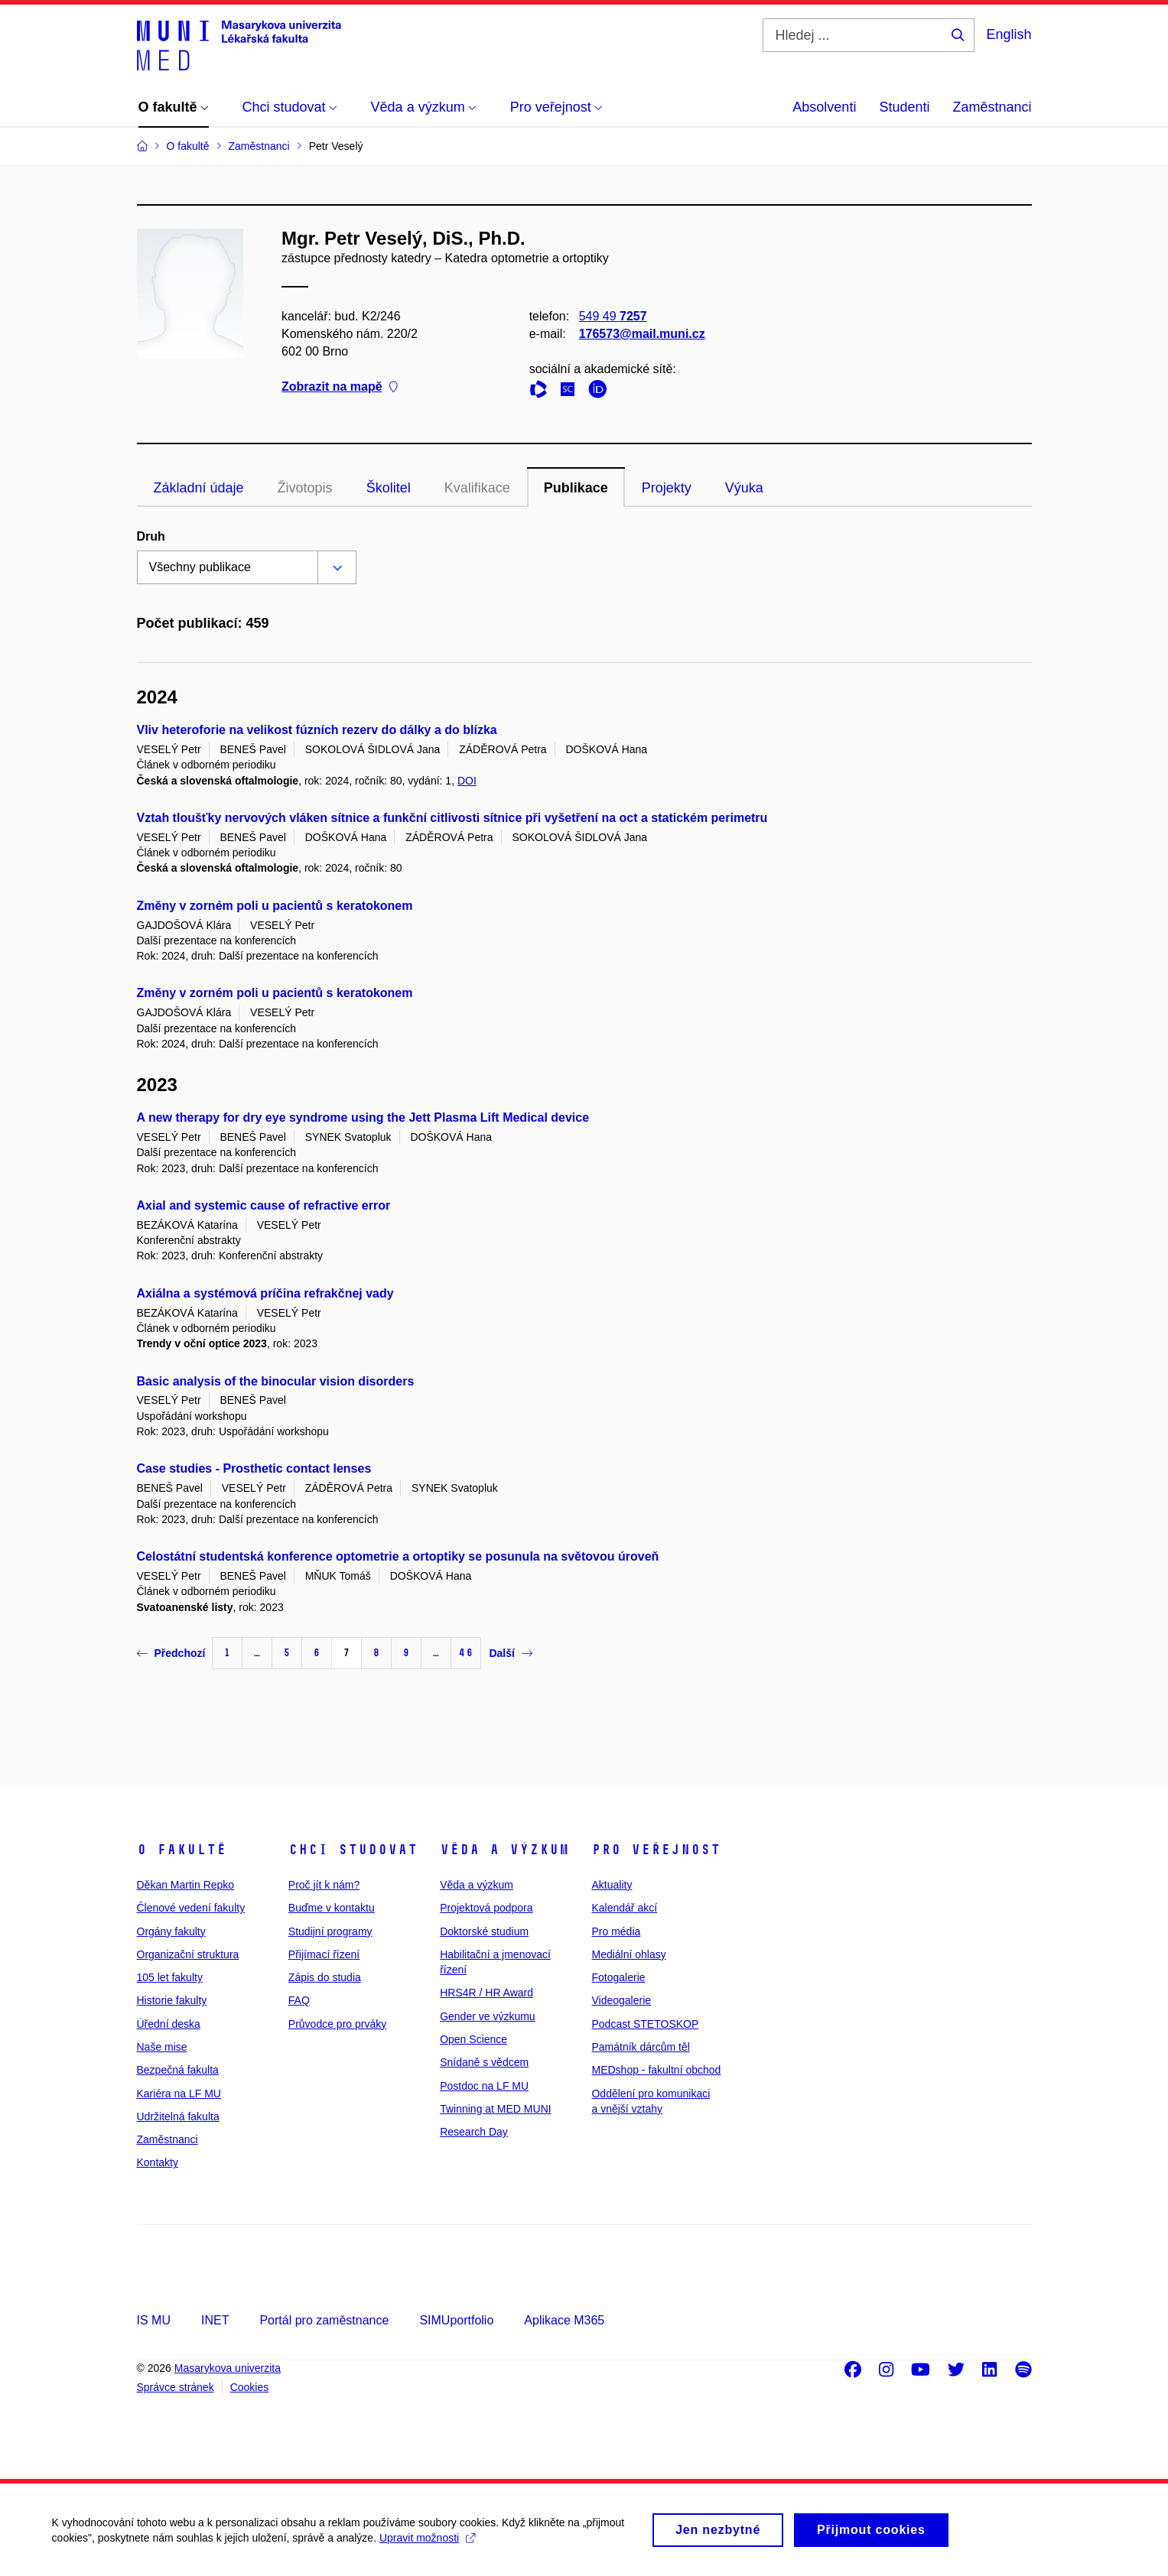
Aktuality (611, 1885)
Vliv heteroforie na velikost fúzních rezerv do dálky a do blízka (317, 729)
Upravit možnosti (429, 2543)
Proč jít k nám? (324, 1885)
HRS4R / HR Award (486, 1992)
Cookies (249, 2387)
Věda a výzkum (504, 1849)
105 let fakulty (170, 1977)
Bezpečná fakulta (178, 2070)
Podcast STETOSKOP (644, 2024)
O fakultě (181, 1849)
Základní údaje (199, 487)
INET (215, 2320)
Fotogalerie (618, 1977)
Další (510, 1653)
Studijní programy (330, 1931)
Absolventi (824, 107)
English (1008, 34)
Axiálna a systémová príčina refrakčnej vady (265, 1293)
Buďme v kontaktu (331, 1908)
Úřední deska (168, 2024)
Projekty (666, 487)
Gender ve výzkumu (487, 2016)
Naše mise (162, 2047)
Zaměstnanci (991, 107)
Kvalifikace (477, 487)
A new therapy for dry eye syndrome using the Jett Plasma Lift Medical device (363, 1117)
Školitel (388, 487)
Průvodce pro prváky (337, 2024)
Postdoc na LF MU (484, 2086)
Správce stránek (175, 2387)
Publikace (576, 487)
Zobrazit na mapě (339, 387)
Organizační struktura (188, 1954)
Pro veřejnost (656, 1849)
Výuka (744, 487)
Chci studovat (353, 1849)
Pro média (615, 1931)
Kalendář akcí (624, 1908)
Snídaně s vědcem (484, 2062)
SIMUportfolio (456, 2320)
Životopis (305, 487)
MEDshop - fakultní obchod (656, 2070)
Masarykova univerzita (227, 2368)
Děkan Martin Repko (186, 1885)
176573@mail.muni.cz (641, 333)
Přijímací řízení (324, 1954)
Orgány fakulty (171, 1931)
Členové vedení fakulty (191, 1908)
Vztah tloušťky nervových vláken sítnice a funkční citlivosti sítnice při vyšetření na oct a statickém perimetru (452, 817)
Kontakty (157, 2162)
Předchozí (171, 1653)
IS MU (154, 2320)
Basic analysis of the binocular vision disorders (276, 1381)
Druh (151, 536)
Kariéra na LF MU (179, 2093)
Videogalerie (621, 2000)
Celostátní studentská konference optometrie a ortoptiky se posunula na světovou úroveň (398, 1556)
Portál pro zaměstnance (324, 2320)
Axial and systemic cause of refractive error (264, 1205)
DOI (467, 781)
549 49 (612, 316)
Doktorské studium (484, 1931)
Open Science (473, 2039)
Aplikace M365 (564, 2320)
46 (465, 1652)
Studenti (904, 107)
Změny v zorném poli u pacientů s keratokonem (275, 905)
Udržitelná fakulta (178, 2116)
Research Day (474, 2132)
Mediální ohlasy (628, 1954)
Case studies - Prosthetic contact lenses (254, 1468)
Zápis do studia (324, 1977)
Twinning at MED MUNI (495, 2109)
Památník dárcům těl (640, 2047)
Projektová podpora (486, 1908)
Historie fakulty (172, 2000)
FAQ (299, 2000)
